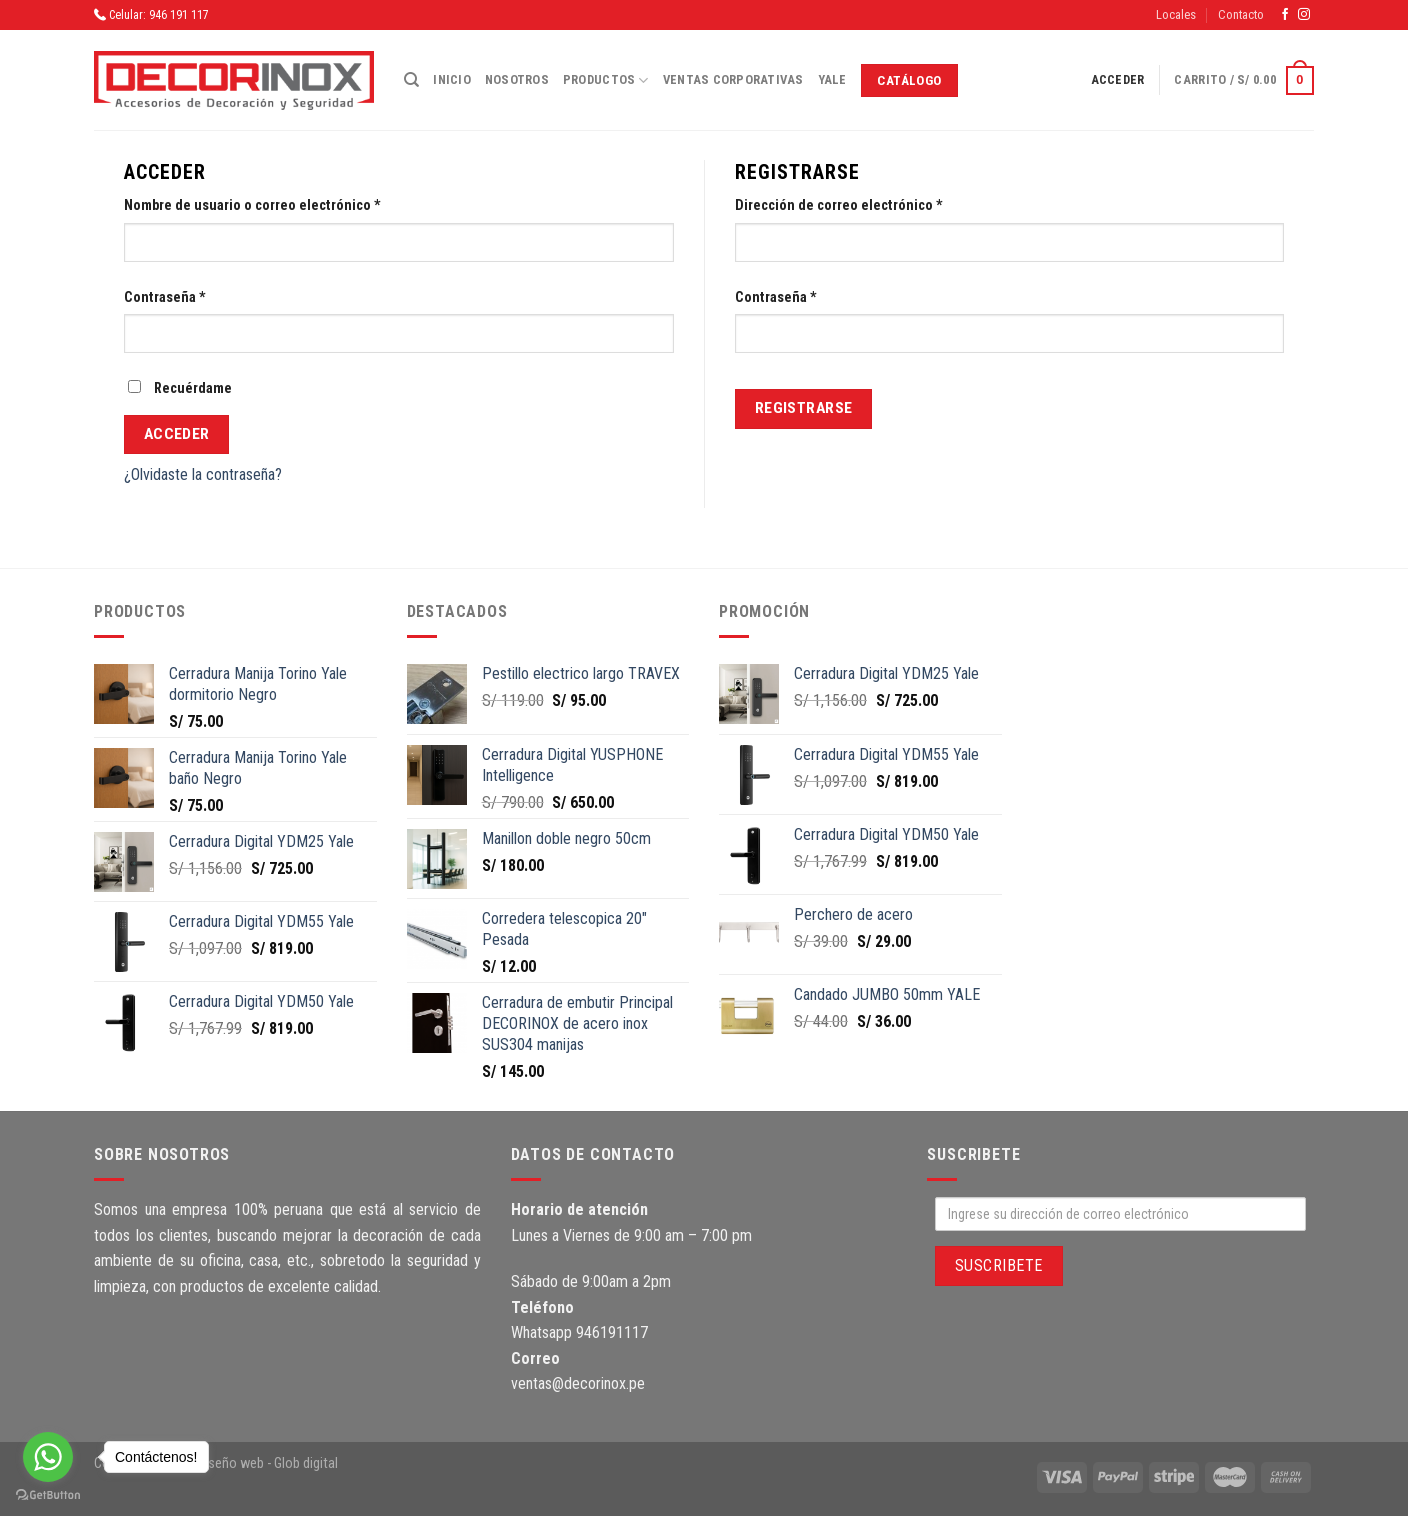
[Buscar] (411, 80)
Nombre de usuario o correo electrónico (252, 205)
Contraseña (165, 297)
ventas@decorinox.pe (578, 1383)
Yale (832, 79)
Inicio (452, 79)
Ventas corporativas (733, 79)
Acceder (177, 434)
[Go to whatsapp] (48, 1457)
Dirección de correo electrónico (839, 205)
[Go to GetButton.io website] (48, 1495)
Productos (606, 80)
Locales (1176, 14)
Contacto (1241, 14)
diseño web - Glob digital (268, 1463)
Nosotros (517, 79)
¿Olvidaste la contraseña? (203, 474)
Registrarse (804, 408)
